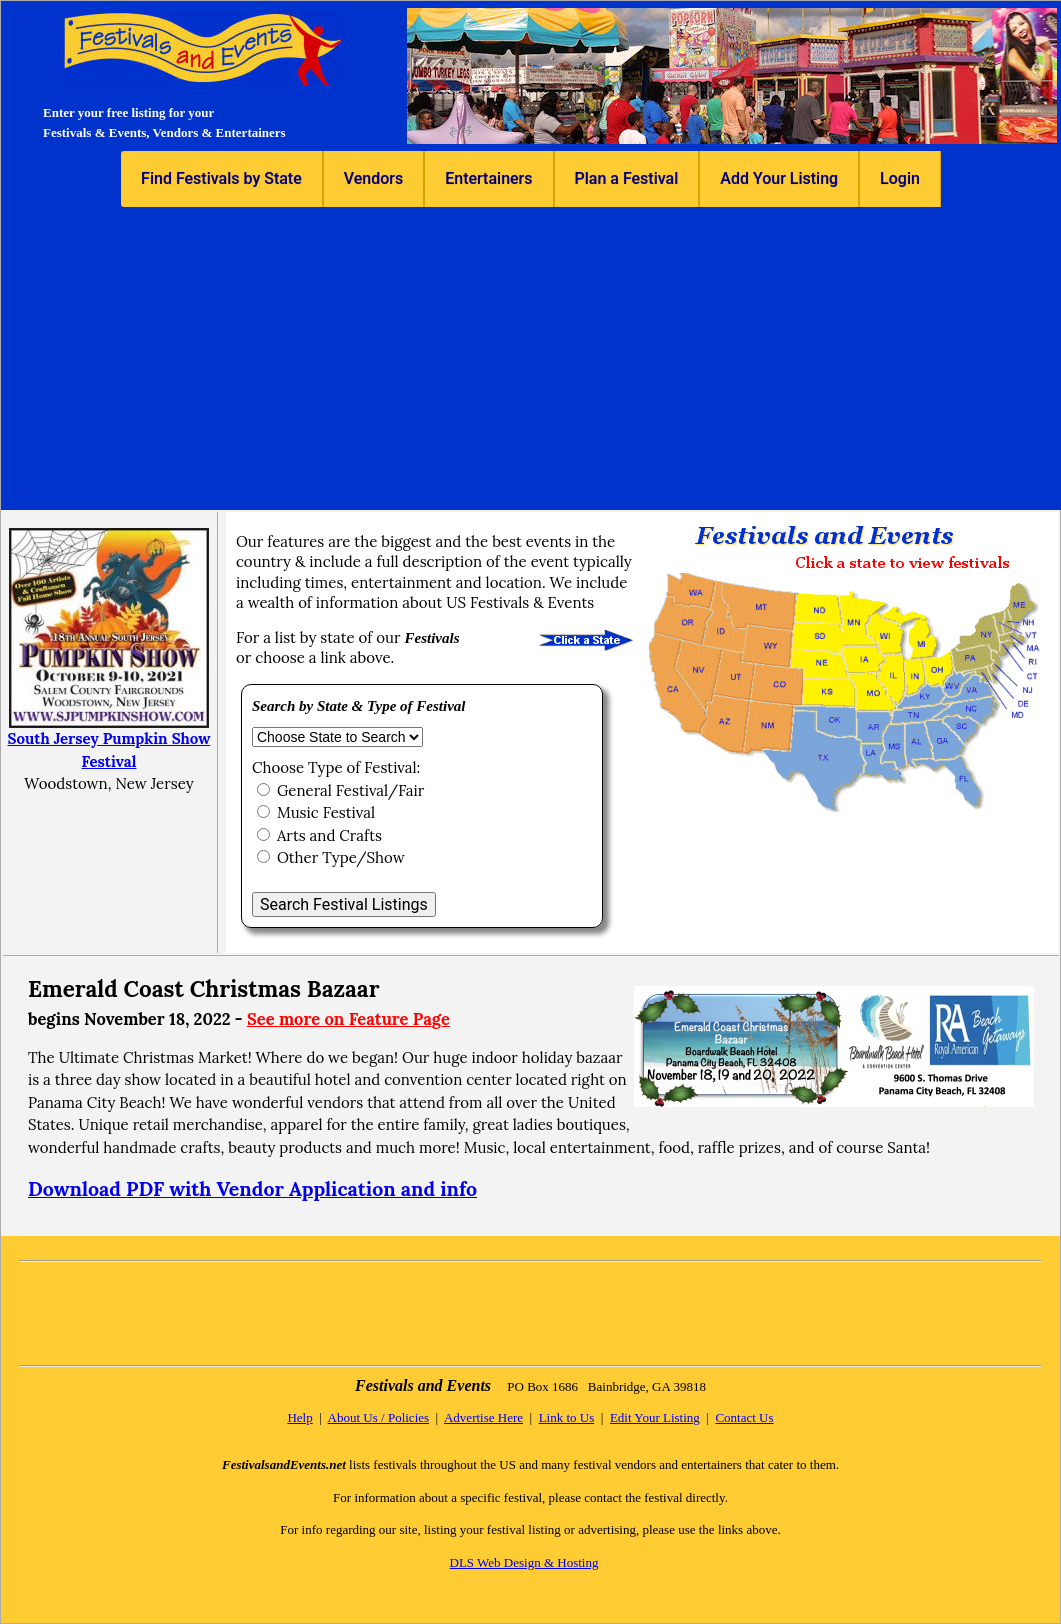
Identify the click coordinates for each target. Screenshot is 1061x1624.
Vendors (373, 178)
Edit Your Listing (655, 1417)
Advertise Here (483, 1417)
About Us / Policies (378, 1417)
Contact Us (744, 1417)
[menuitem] (222, 179)
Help (299, 1417)
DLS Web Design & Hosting (524, 1562)
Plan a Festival (627, 178)
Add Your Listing (779, 178)
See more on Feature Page (348, 1019)
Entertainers (488, 178)
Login (900, 178)
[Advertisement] (531, 357)
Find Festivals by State (221, 178)
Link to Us (567, 1417)
